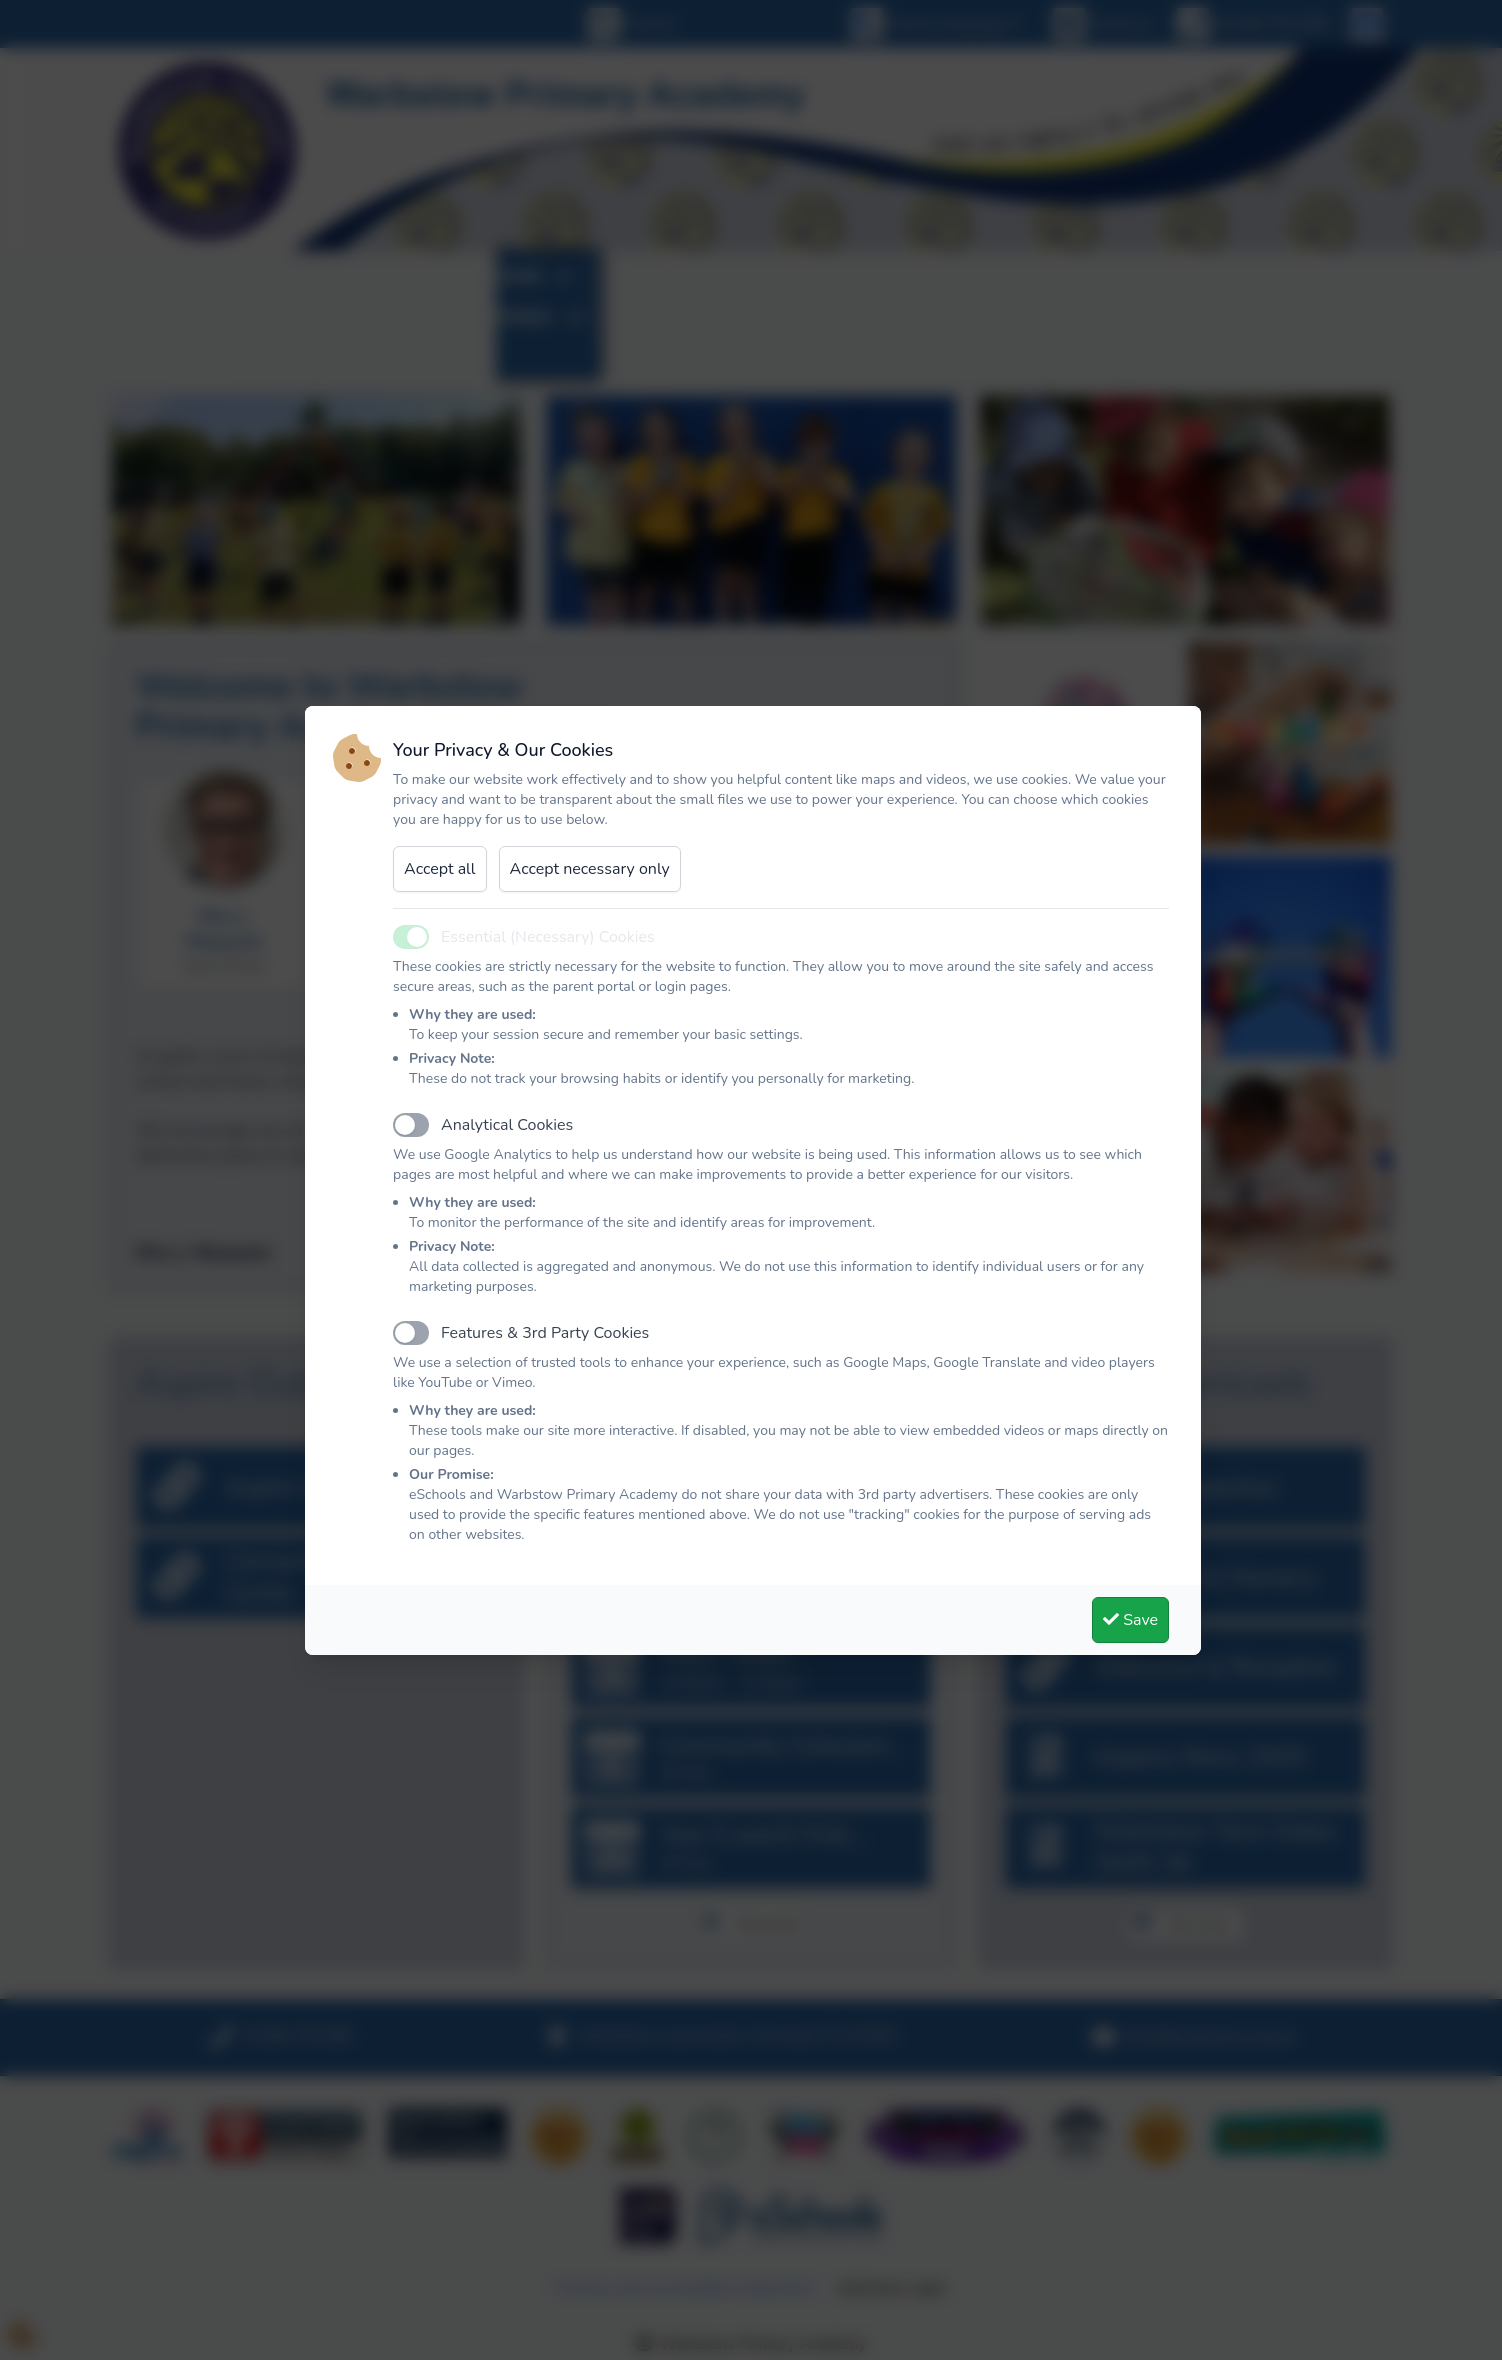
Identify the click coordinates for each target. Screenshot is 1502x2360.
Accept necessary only (590, 869)
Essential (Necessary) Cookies (548, 937)
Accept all (440, 869)
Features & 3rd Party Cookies (545, 1333)
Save (1130, 1620)
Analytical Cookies (507, 1125)
